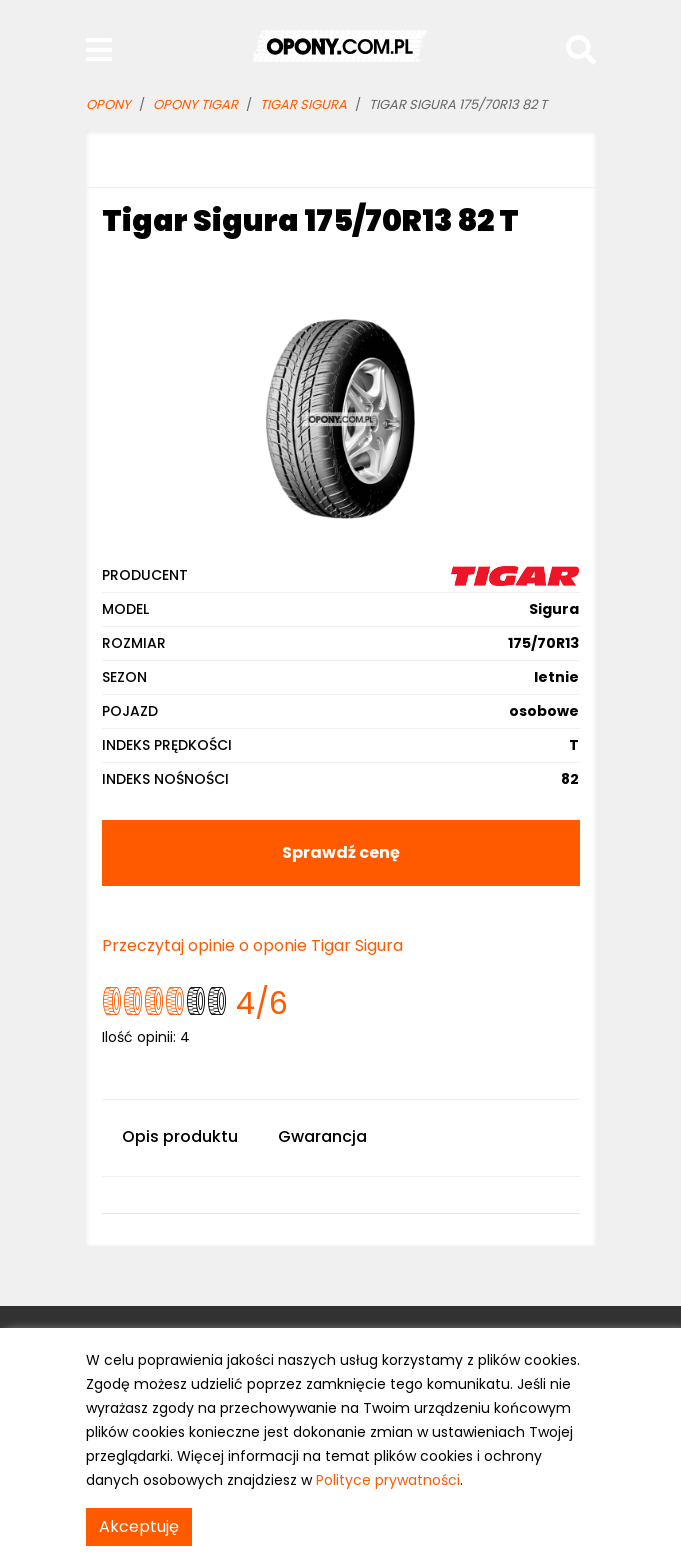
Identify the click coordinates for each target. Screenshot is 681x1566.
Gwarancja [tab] (322, 1136)
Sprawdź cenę (341, 852)
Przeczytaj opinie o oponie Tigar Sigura (252, 945)
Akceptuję (139, 1526)
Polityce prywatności (388, 1480)
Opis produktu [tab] (180, 1136)
